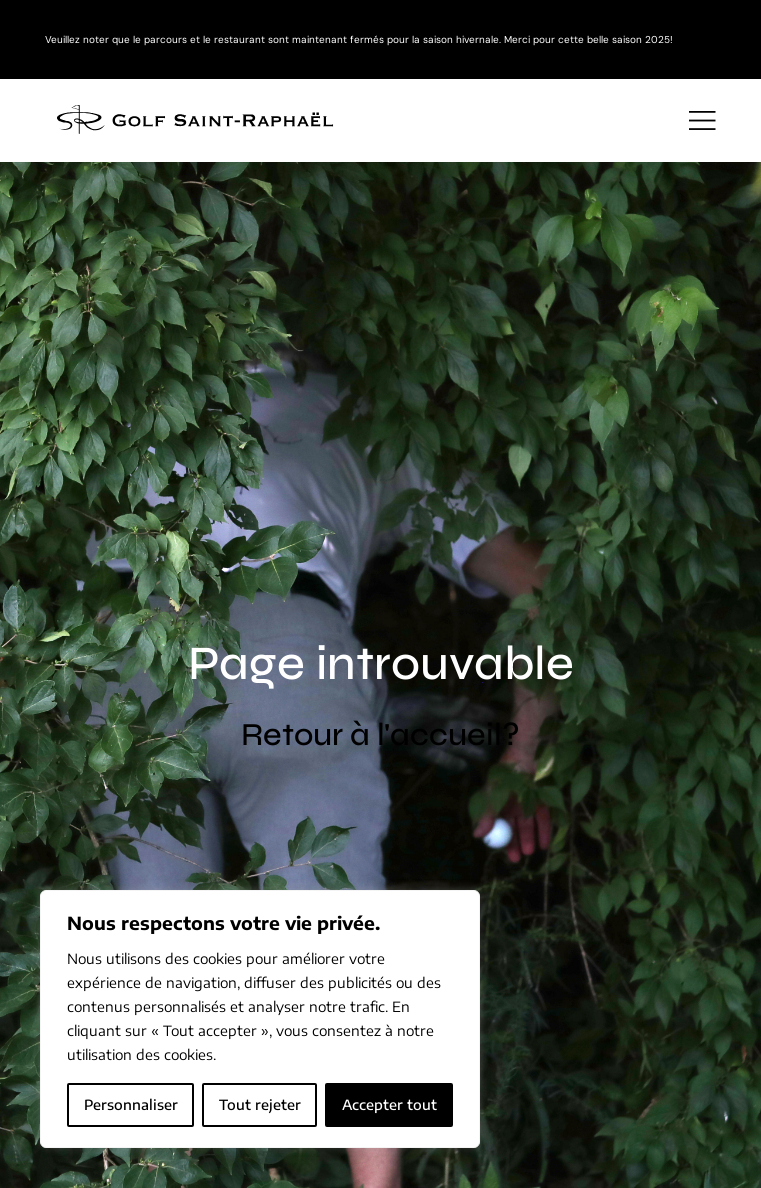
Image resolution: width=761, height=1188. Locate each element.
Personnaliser (131, 1104)
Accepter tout (389, 1104)
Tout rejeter (260, 1104)
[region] (260, 1019)
